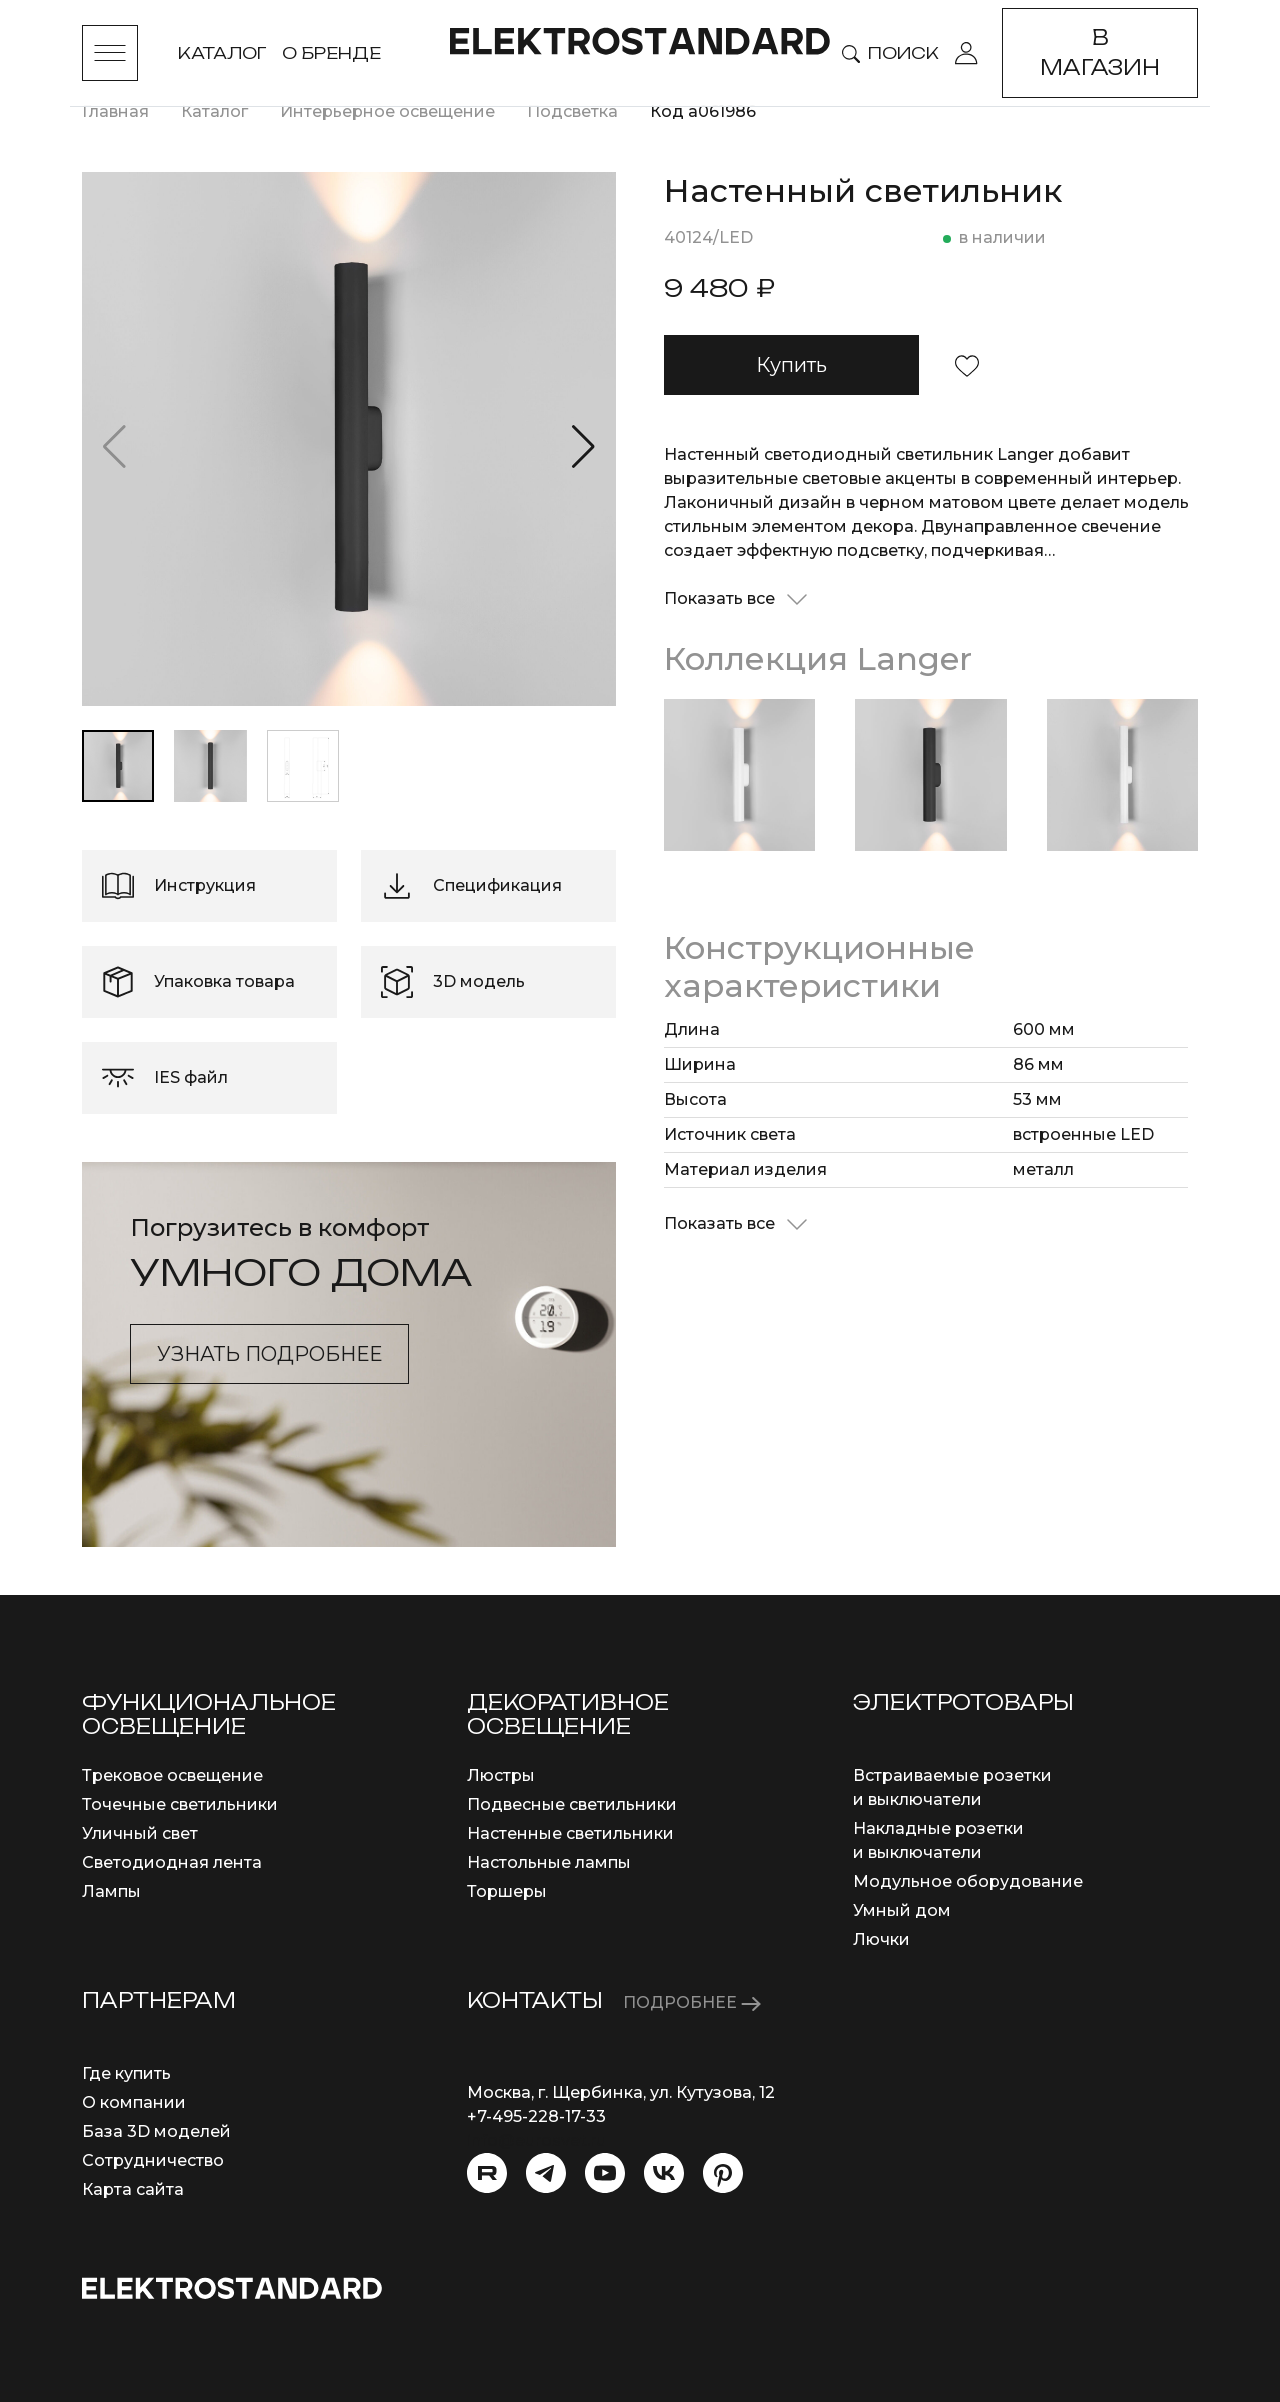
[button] (583, 447)
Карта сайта (133, 2189)
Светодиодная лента (172, 1862)
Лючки (881, 1939)
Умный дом (902, 1910)
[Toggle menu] (110, 53)
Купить (791, 365)
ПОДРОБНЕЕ (692, 2002)
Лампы (111, 1891)
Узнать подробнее (269, 1354)
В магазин (1100, 52)
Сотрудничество (153, 2160)
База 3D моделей (156, 2131)
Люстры (501, 1775)
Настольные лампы (549, 1862)
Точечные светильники (180, 1804)
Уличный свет (140, 1833)
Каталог (222, 53)
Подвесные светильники (572, 1804)
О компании (134, 2102)
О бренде (331, 53)
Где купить (126, 2073)
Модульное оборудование (968, 1881)
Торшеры (507, 1891)
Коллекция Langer (818, 658)
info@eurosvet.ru (536, 2140)
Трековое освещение (172, 1775)
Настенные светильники (570, 1833)
